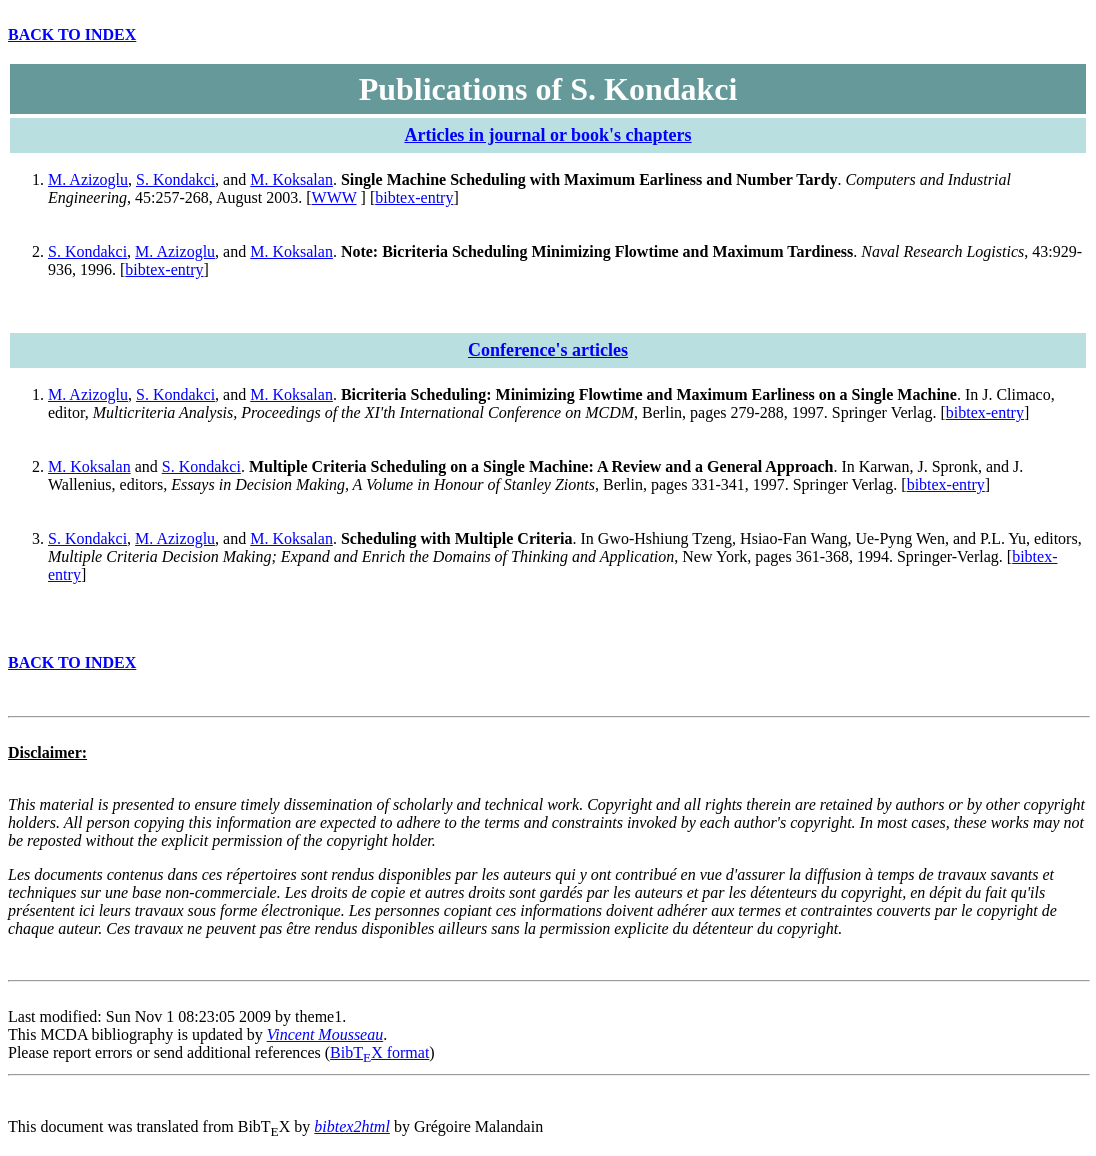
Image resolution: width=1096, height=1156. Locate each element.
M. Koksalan (291, 179)
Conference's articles (548, 350)
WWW (334, 197)
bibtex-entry (414, 197)
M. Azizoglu (88, 179)
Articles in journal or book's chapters (547, 135)
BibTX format (379, 1052)
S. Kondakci (175, 179)
